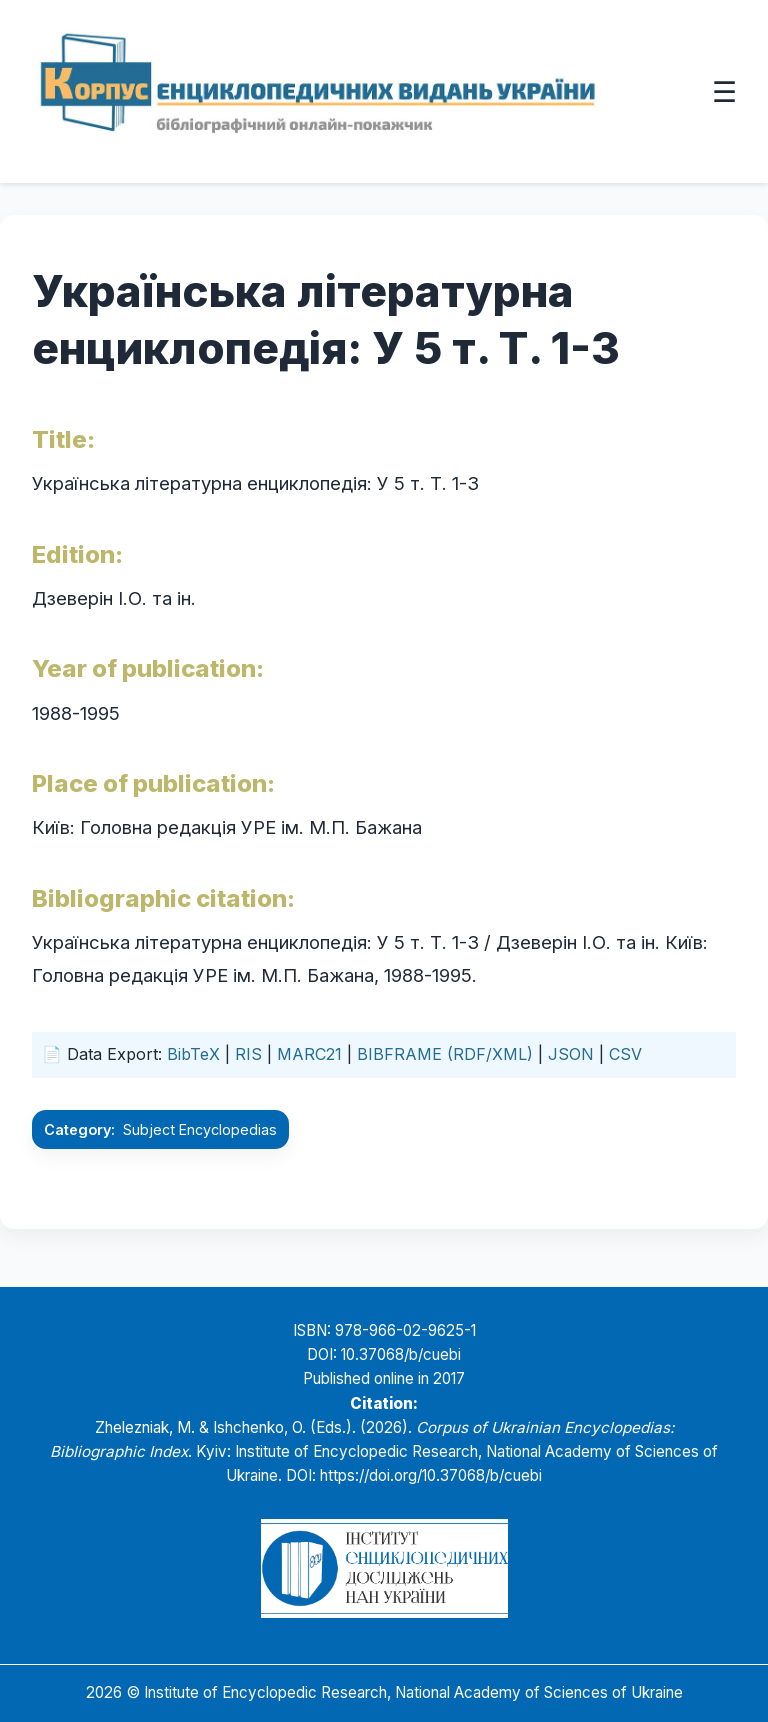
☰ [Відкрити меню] (724, 91)
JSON (571, 1054)
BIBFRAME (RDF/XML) (445, 1054)
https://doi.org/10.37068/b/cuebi (431, 1475)
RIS (248, 1054)
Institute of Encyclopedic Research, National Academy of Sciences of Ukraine (413, 1692)
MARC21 (309, 1054)
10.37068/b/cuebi (401, 1354)
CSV (625, 1054)
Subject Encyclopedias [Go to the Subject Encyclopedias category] (200, 1129)
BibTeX (193, 1054)
